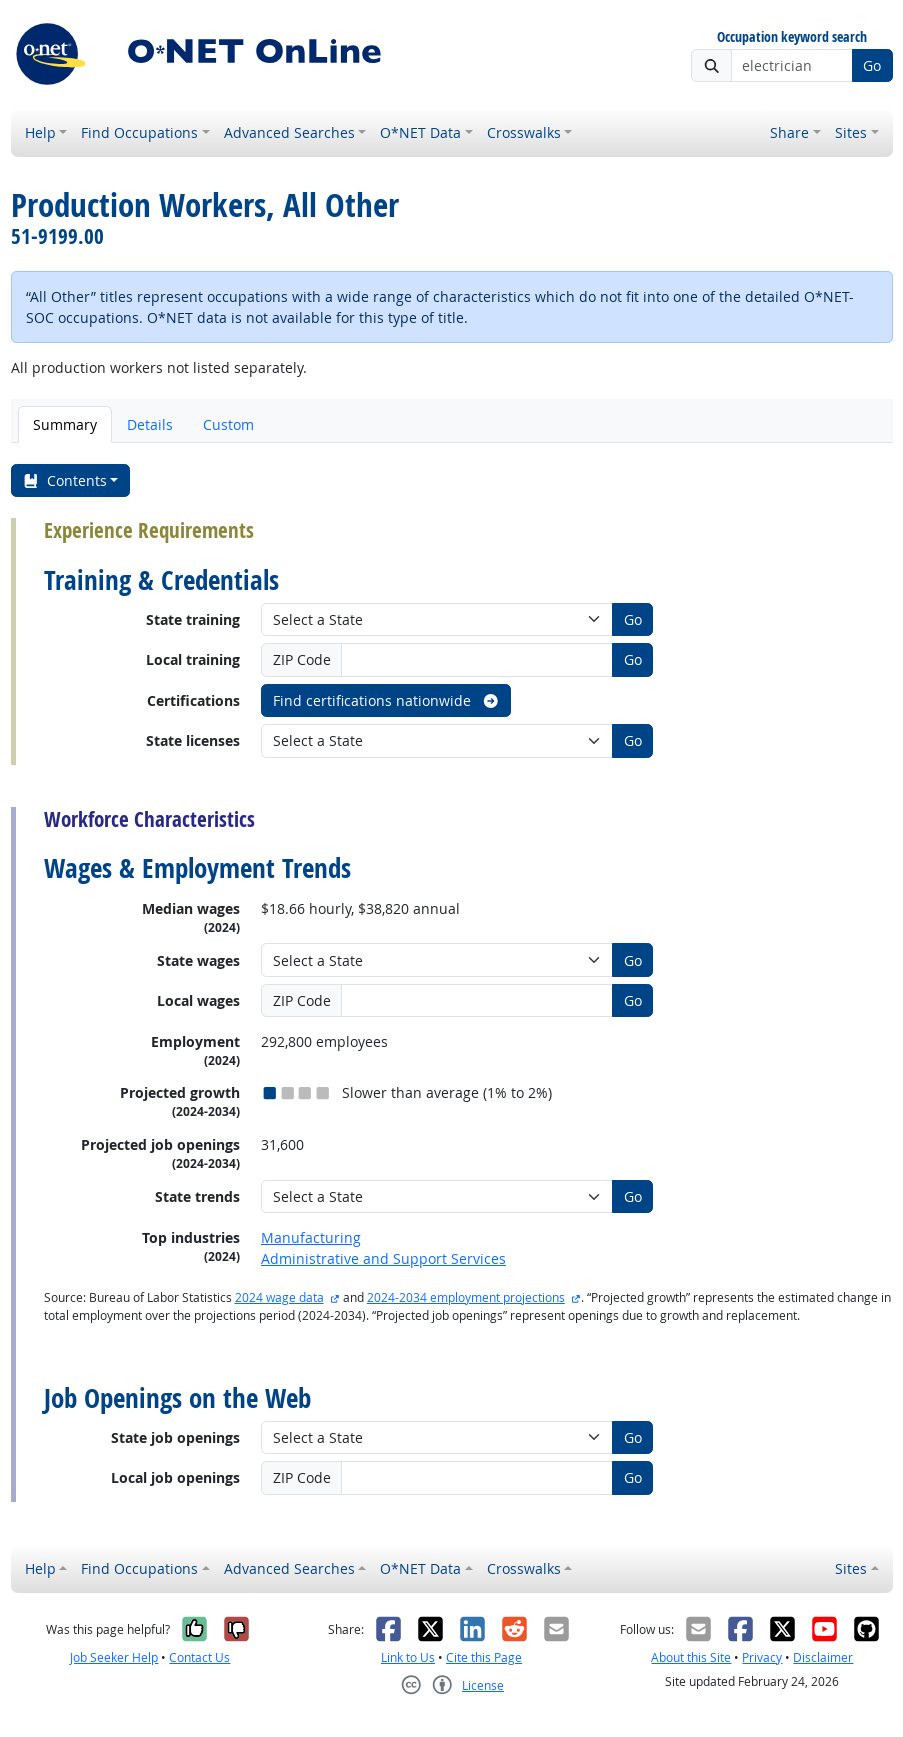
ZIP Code (302, 659)
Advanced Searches (289, 132)
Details (150, 424)
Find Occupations (139, 132)
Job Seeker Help (114, 1657)
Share (789, 132)
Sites (851, 132)
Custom (228, 424)
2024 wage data (279, 1297)
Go (872, 65)
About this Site (691, 1657)
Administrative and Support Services (383, 1258)
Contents (64, 480)
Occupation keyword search (792, 37)
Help (40, 132)
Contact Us (199, 1657)
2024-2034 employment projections (466, 1297)
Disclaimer (823, 1657)
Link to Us (408, 1657)
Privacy (762, 1657)
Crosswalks (524, 132)
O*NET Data (420, 132)
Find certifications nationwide (386, 700)
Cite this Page (484, 1657)
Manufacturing (311, 1237)
